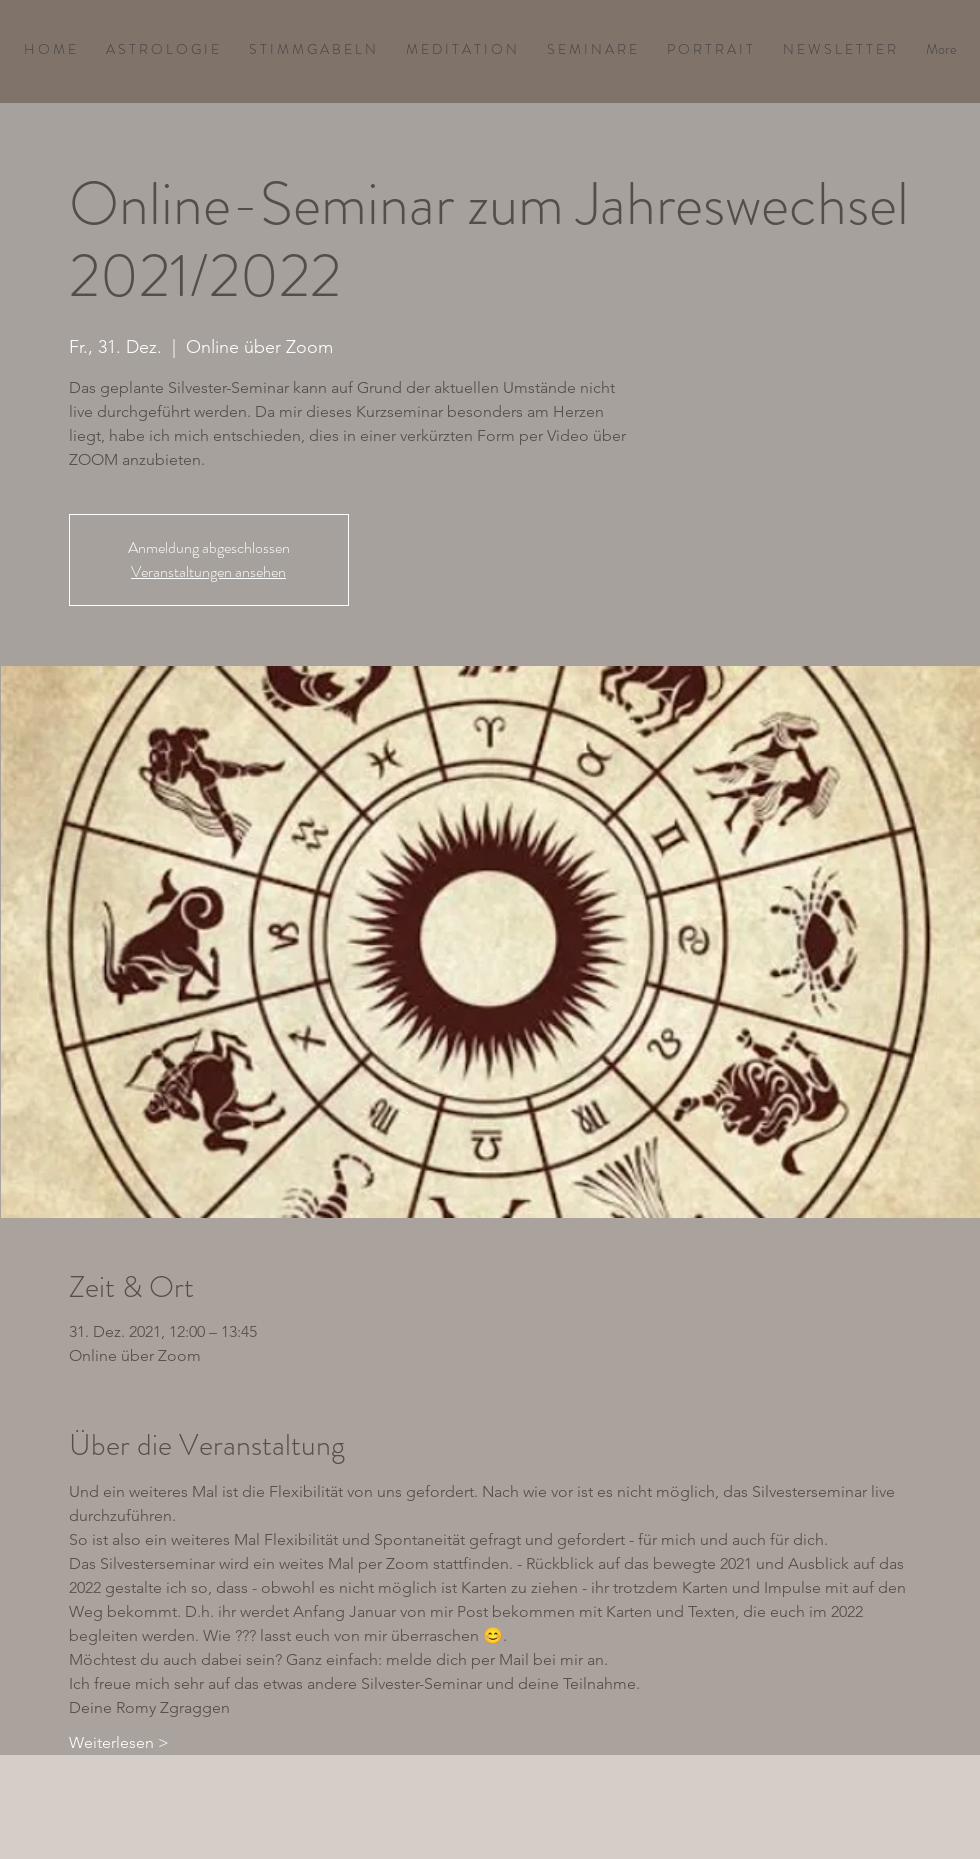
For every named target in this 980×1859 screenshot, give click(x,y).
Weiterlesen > (119, 1742)
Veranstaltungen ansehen (208, 571)
